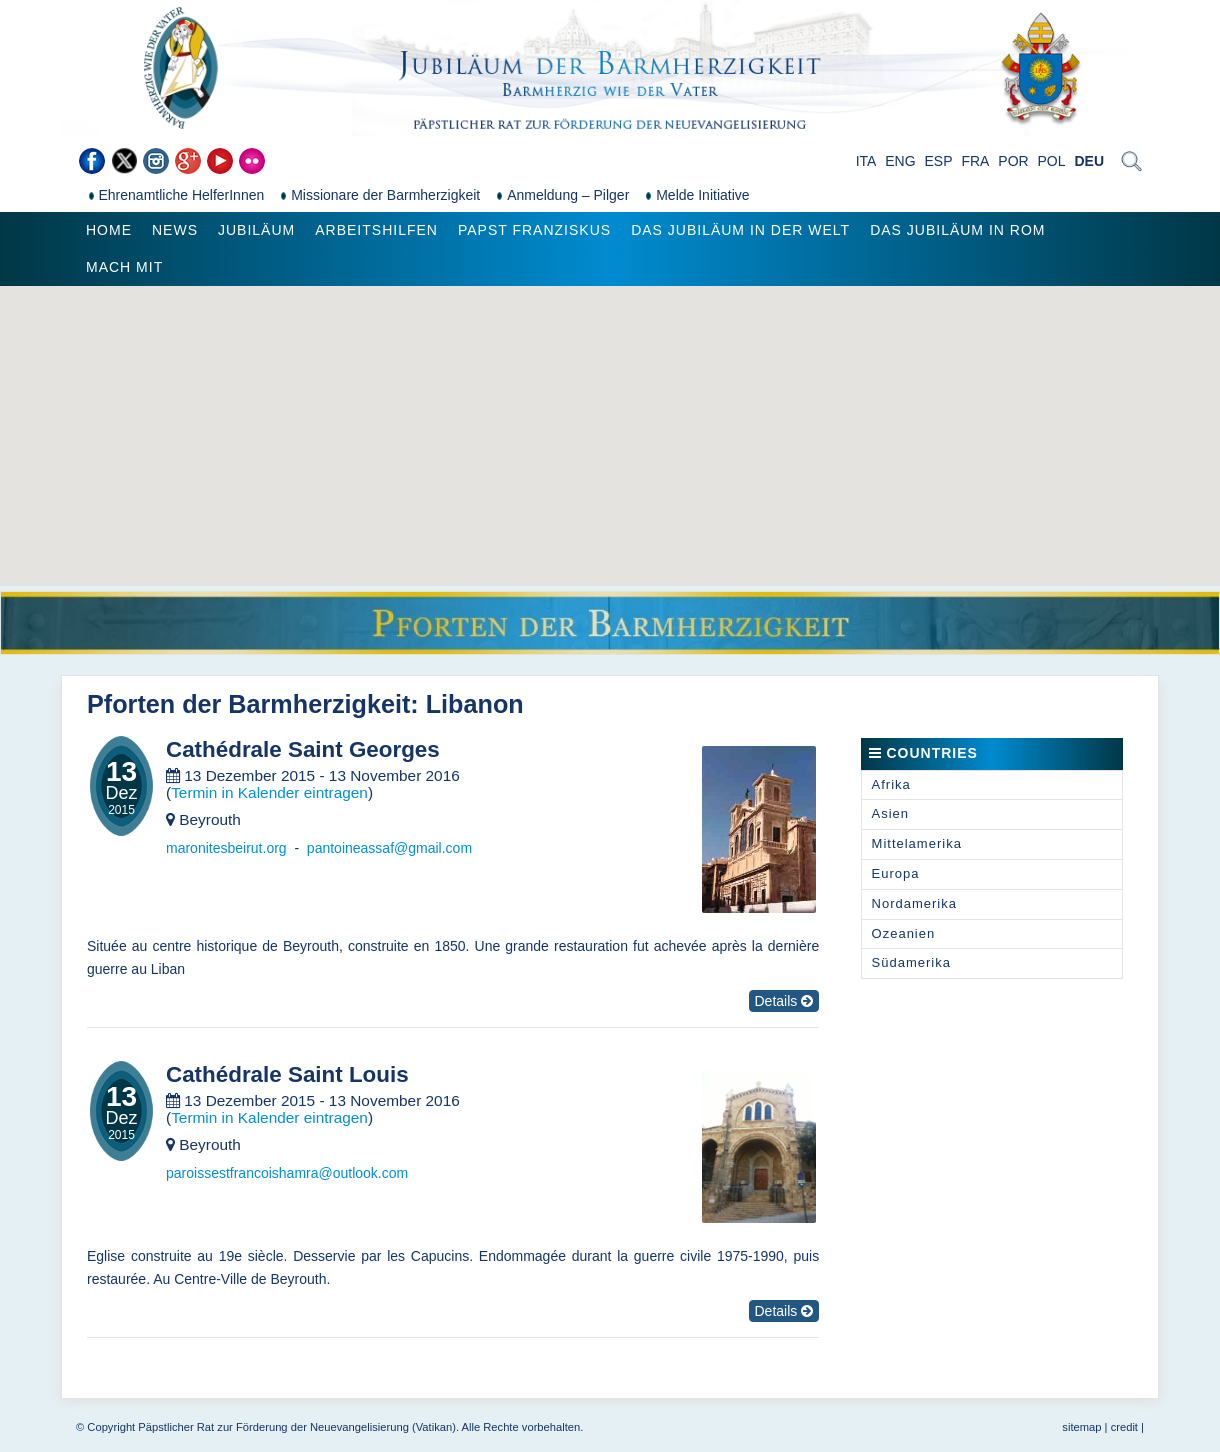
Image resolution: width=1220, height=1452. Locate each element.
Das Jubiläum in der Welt (740, 230)
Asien (891, 813)
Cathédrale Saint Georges (303, 750)
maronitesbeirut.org (226, 848)
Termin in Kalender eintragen (269, 792)
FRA (975, 161)
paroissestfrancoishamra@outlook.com (287, 1173)
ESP (939, 161)
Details (784, 1001)
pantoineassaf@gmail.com (389, 848)
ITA (866, 161)
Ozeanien (904, 933)
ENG (900, 161)
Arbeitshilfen (376, 230)
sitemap (1081, 1427)
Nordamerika (914, 903)
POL (1052, 161)
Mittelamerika (917, 843)
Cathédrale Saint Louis (287, 1075)
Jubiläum (256, 230)
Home (109, 230)
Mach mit (124, 267)
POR (1013, 161)
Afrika (891, 784)
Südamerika (911, 962)
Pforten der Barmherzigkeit (248, 704)
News (175, 230)
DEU (1089, 161)
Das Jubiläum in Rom (957, 230)
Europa (896, 873)
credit (1124, 1427)
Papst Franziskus (534, 230)
